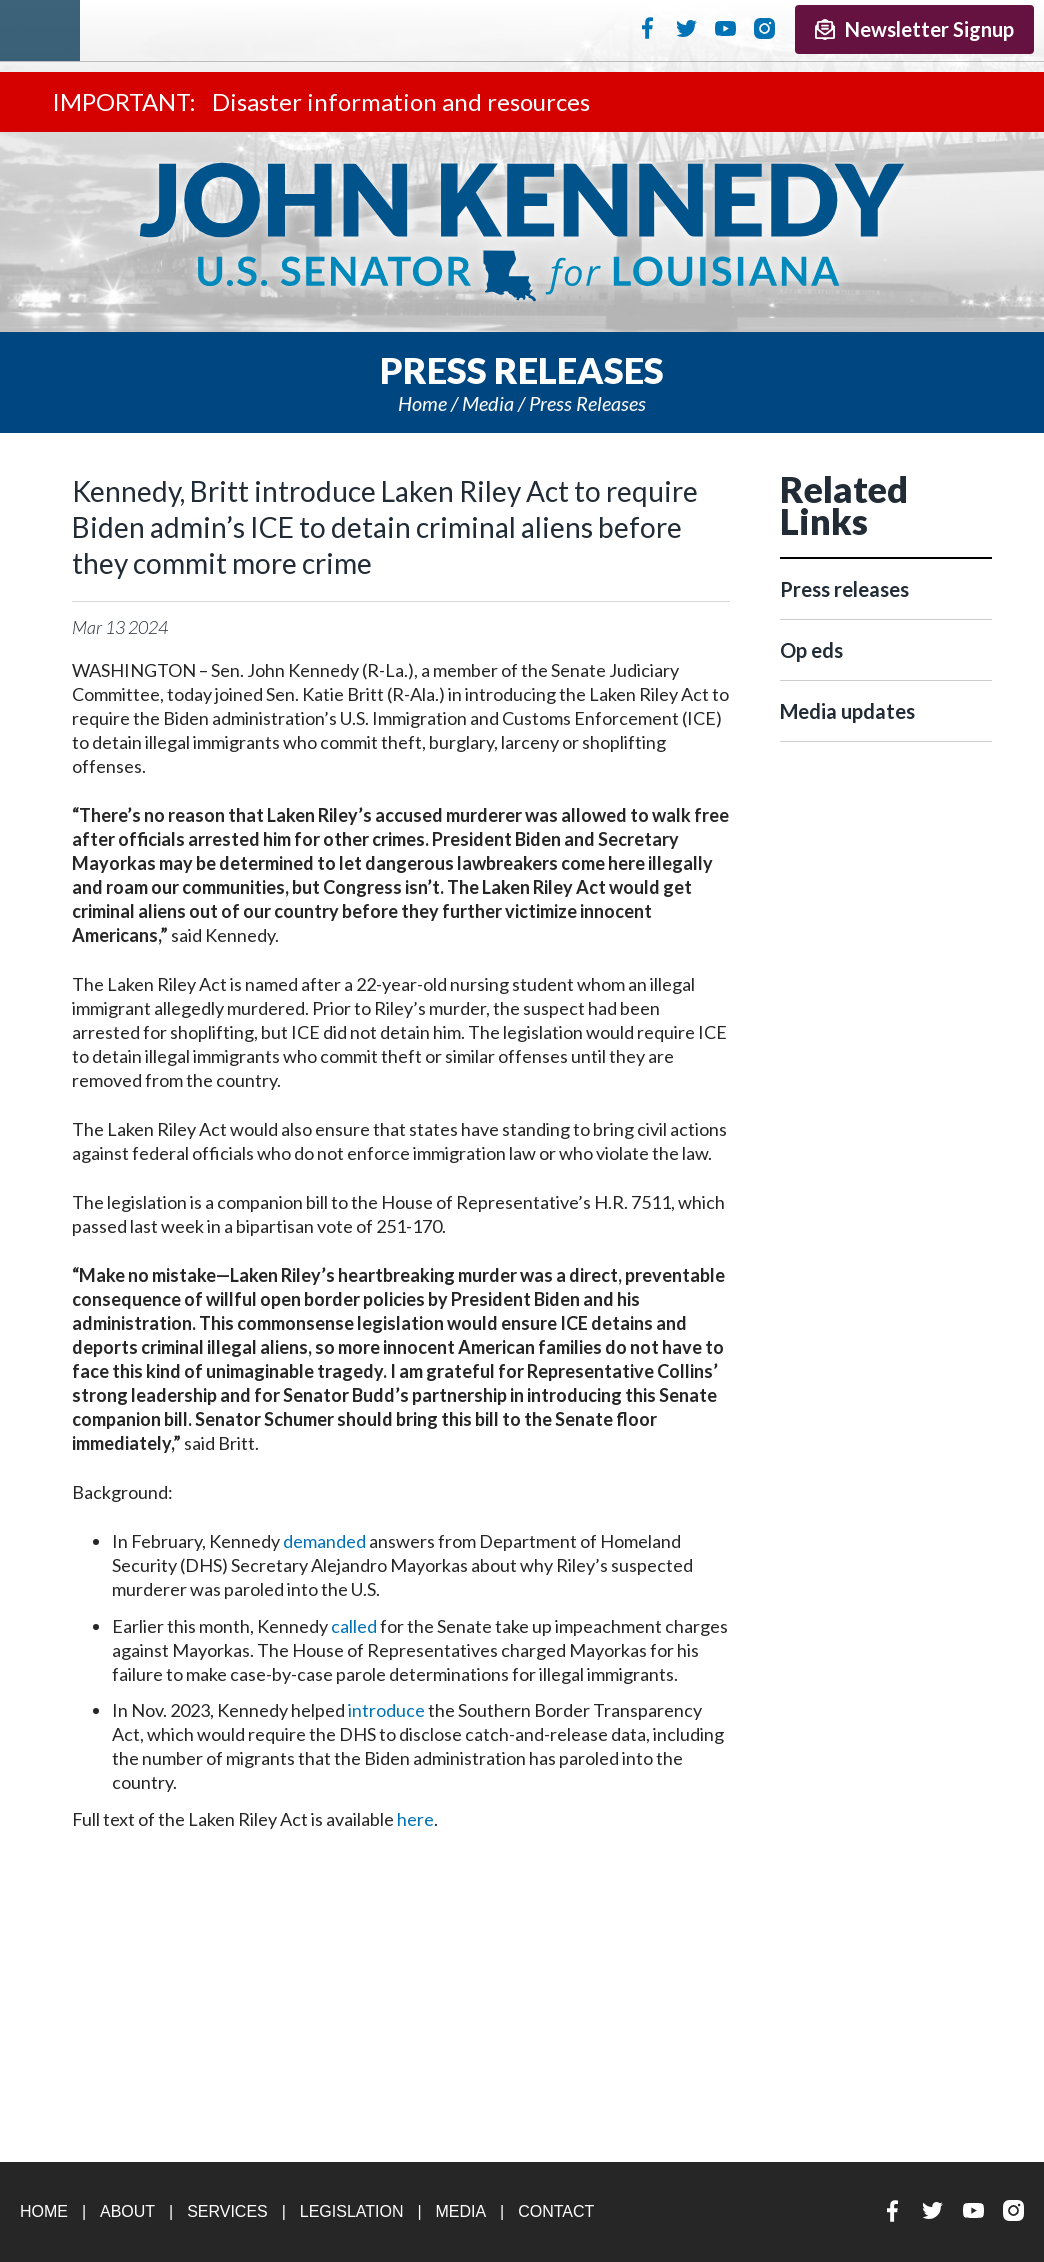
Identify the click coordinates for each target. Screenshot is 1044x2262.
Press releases (587, 403)
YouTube (725, 28)
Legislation (352, 2211)
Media (488, 403)
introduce (386, 1710)
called (354, 1626)
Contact (556, 2211)
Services (227, 2211)
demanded (324, 1541)
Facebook (647, 28)
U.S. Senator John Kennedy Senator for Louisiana (522, 232)
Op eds (811, 650)
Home (422, 403)
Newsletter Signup (914, 29)
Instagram (764, 28)
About (127, 2211)
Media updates (847, 711)
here (415, 1819)
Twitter (686, 28)
